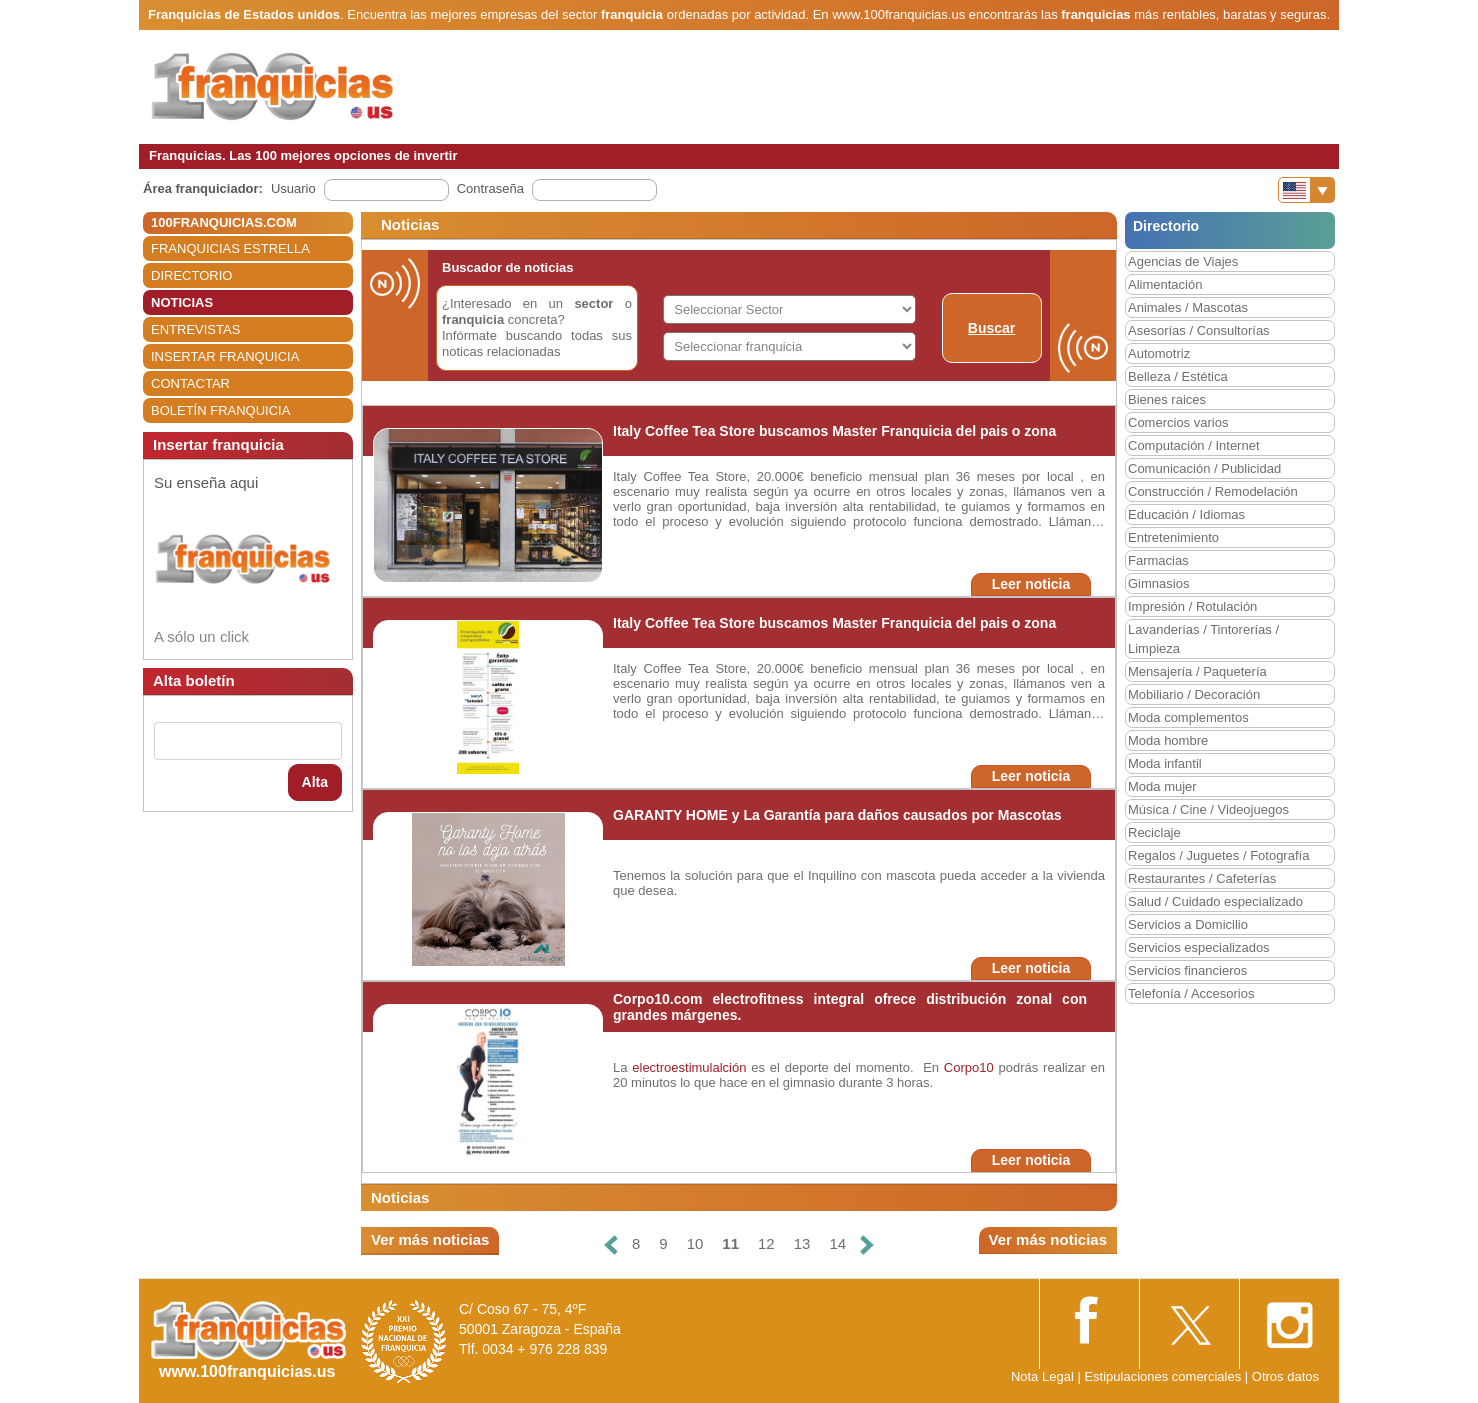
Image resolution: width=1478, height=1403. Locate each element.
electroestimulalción (691, 1067)
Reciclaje (1154, 832)
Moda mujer (1162, 786)
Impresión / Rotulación (1192, 606)
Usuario (293, 188)
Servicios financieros (1187, 970)
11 (730, 1243)
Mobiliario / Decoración (1194, 694)
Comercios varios (1178, 422)
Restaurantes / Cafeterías (1202, 878)
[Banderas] (1306, 190)
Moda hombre (1168, 740)
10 (695, 1243)
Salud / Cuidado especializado (1215, 901)
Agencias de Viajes (1183, 261)
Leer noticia (1031, 584)
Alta (315, 782)
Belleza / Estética (1178, 376)
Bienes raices (1167, 399)
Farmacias (1158, 560)
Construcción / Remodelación (1213, 491)
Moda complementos (1188, 717)
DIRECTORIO (191, 275)
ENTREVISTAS (195, 329)
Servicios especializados (1199, 947)
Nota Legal (1042, 1376)
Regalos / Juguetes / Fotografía (1218, 855)
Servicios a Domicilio (1188, 924)
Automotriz (1159, 353)
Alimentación (1165, 284)
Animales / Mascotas (1188, 307)
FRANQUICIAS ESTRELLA (230, 248)
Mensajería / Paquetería (1197, 671)
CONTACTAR (190, 383)
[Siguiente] (867, 1244)
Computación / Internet (1194, 445)
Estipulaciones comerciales (1164, 1376)
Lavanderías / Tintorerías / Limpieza (1203, 639)
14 (837, 1243)
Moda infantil (1165, 763)
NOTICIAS (182, 302)
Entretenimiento (1173, 537)
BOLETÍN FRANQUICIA (220, 410)
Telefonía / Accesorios (1191, 993)
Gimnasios (1158, 583)
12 (766, 1243)
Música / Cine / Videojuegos (1208, 809)
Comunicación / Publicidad (1204, 468)
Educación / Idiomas (1186, 514)
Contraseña (490, 188)
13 (802, 1243)
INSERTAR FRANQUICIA (225, 356)
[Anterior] (611, 1244)
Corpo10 (969, 1067)
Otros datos (1285, 1376)
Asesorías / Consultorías (1199, 330)
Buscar (991, 328)
